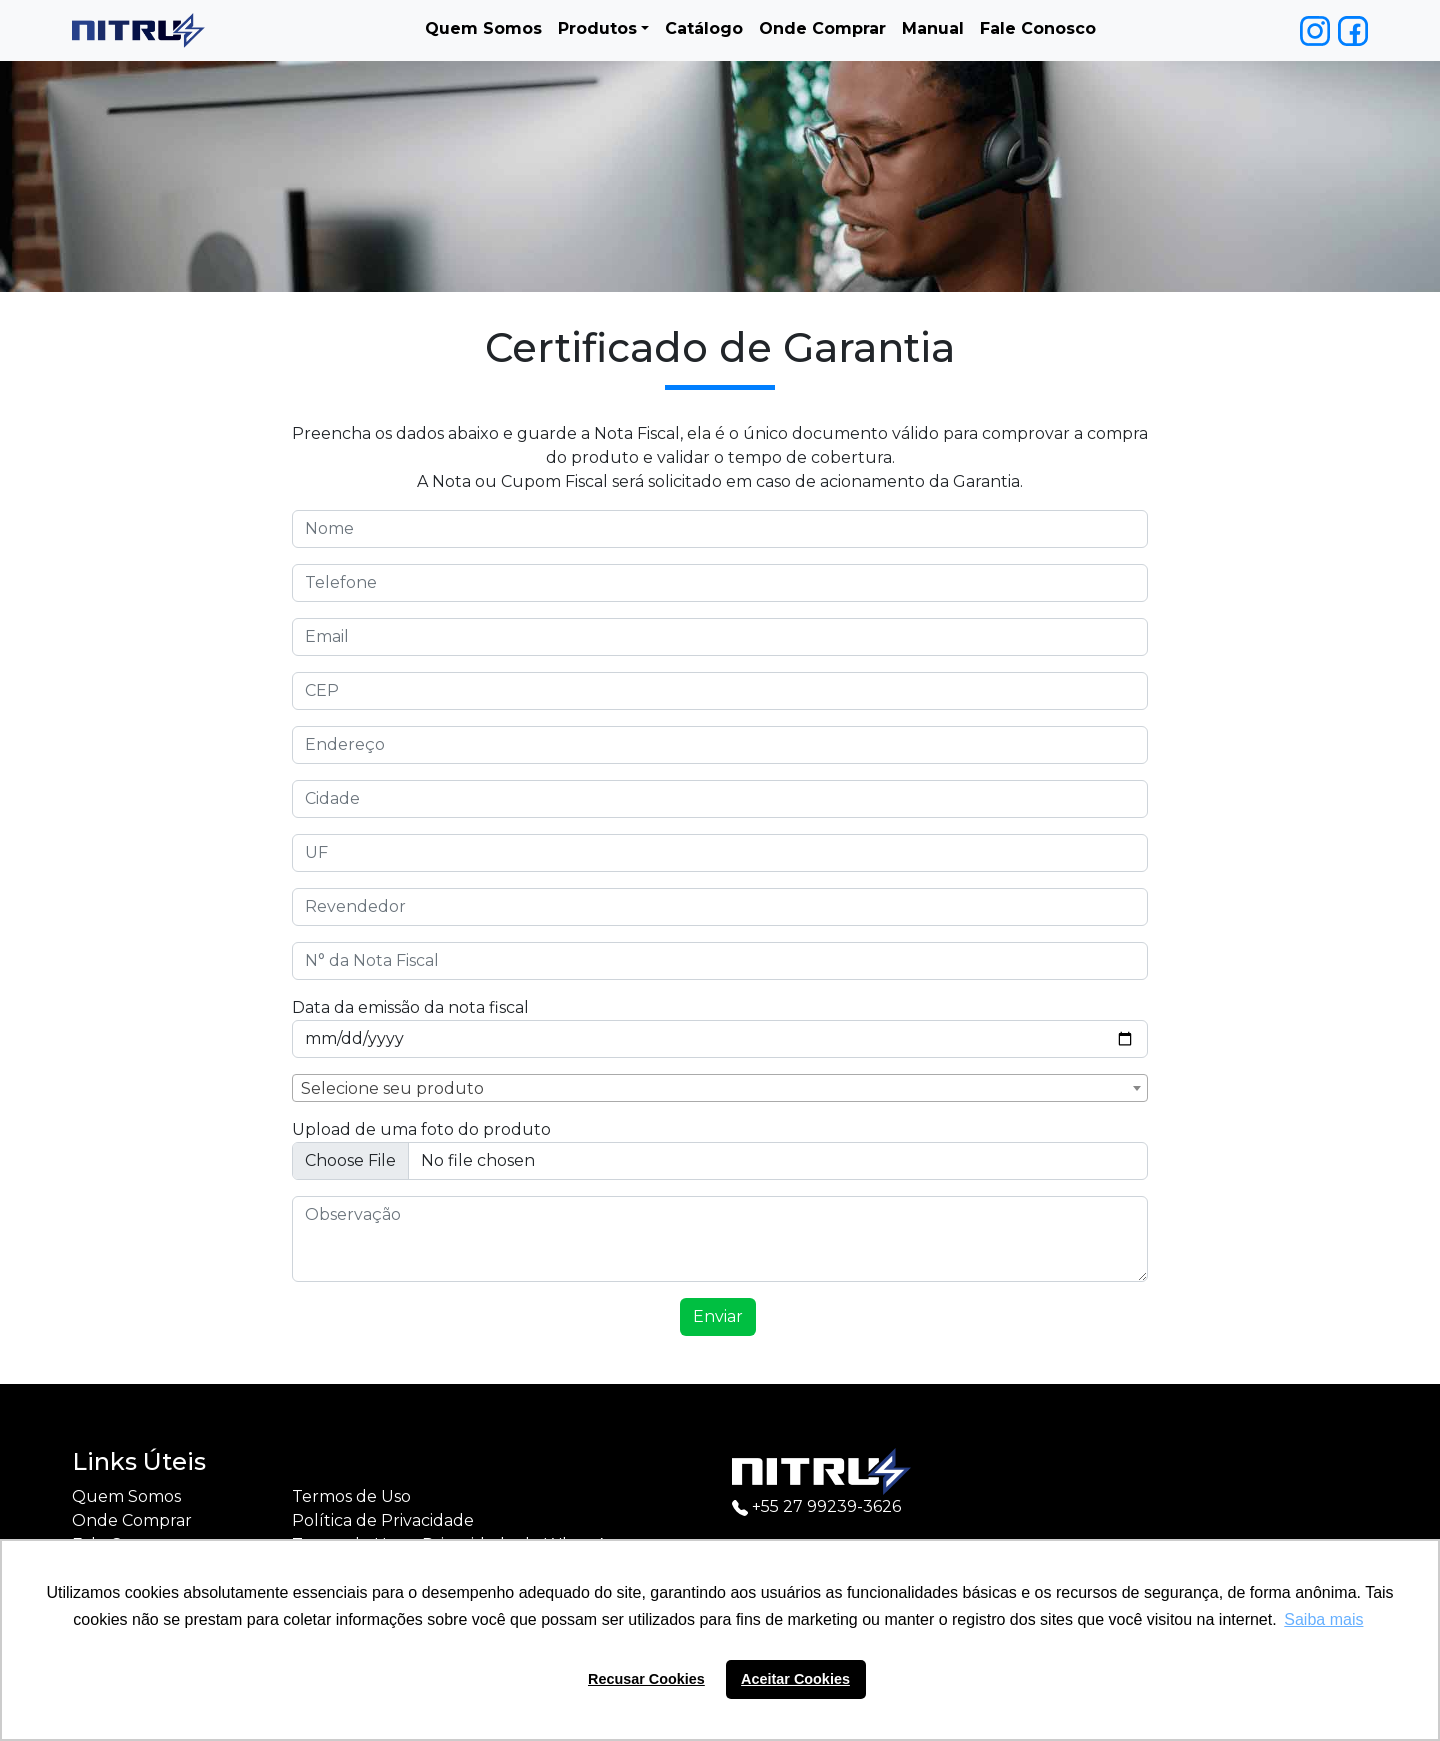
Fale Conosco (1038, 28)
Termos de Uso (351, 1496)
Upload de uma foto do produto (421, 1129)
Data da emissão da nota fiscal (410, 1007)
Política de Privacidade (383, 1520)
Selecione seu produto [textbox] (392, 1088)
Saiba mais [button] (1323, 1619)
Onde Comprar (822, 28)
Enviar (718, 1316)
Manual (933, 28)
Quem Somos (483, 28)
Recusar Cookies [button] (646, 1679)
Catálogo (704, 28)
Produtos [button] (597, 28)
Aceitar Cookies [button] (795, 1679)
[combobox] (720, 1088)
